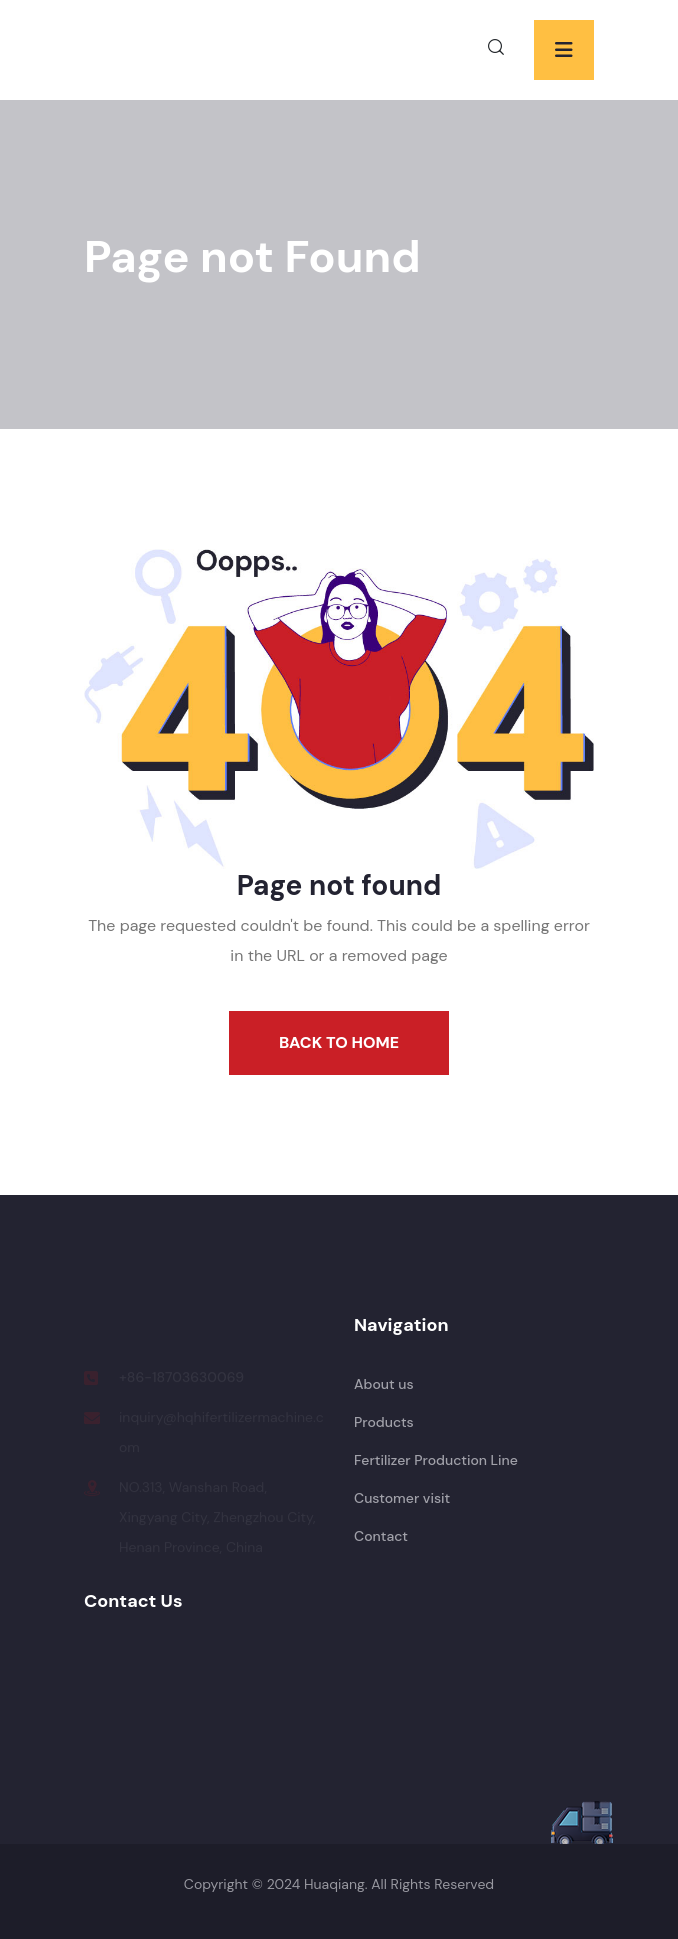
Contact (381, 1536)
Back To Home (339, 1042)
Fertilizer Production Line (436, 1460)
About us (384, 1384)
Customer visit (402, 1498)
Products (384, 1422)
